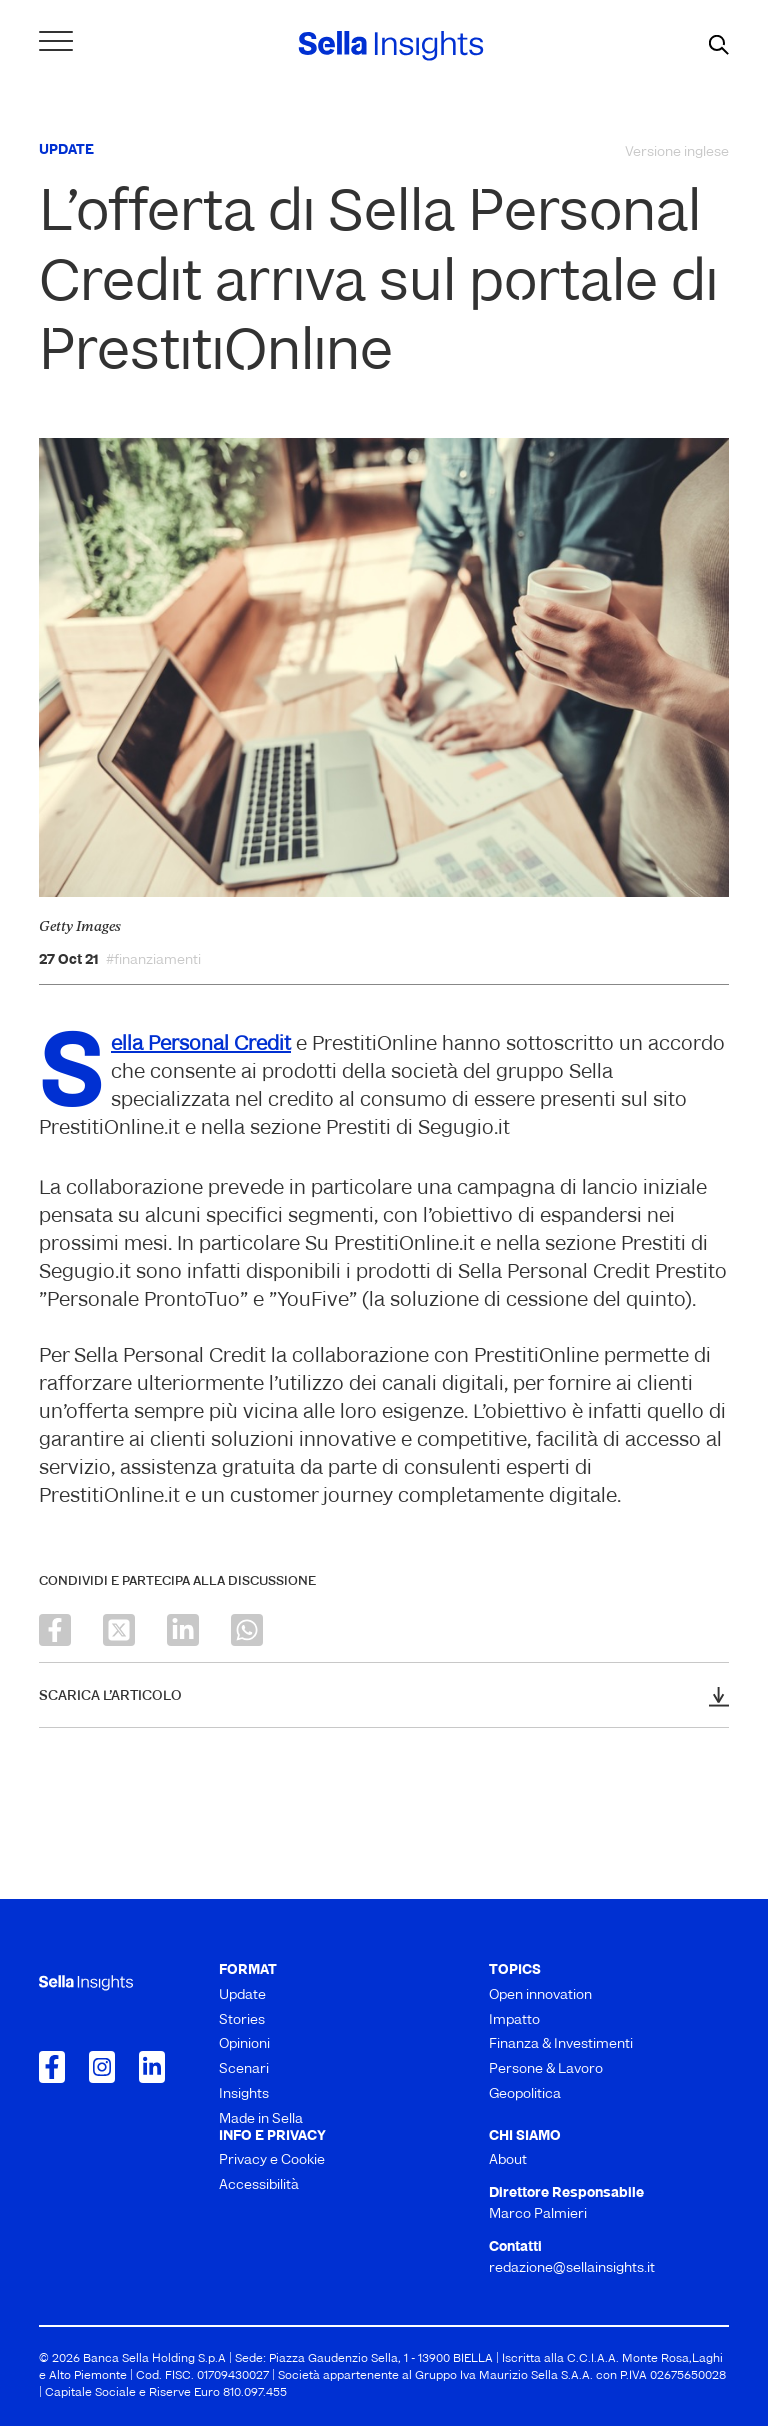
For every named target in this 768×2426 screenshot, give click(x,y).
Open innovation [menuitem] (540, 1995)
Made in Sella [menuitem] (261, 2119)
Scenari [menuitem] (244, 2069)
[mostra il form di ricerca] (719, 46)
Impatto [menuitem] (514, 2020)
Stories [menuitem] (242, 2020)
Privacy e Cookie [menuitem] (272, 2160)
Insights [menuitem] (244, 2094)
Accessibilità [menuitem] (259, 2185)
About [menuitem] (508, 2160)
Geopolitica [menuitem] (525, 2094)
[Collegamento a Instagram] (102, 2067)
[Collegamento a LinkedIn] (152, 2067)
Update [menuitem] (242, 1995)
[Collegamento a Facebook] (52, 2067)
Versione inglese (677, 152)
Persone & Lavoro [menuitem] (546, 2069)
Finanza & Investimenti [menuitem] (561, 2044)
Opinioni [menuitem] (244, 2044)
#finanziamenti (153, 961)
